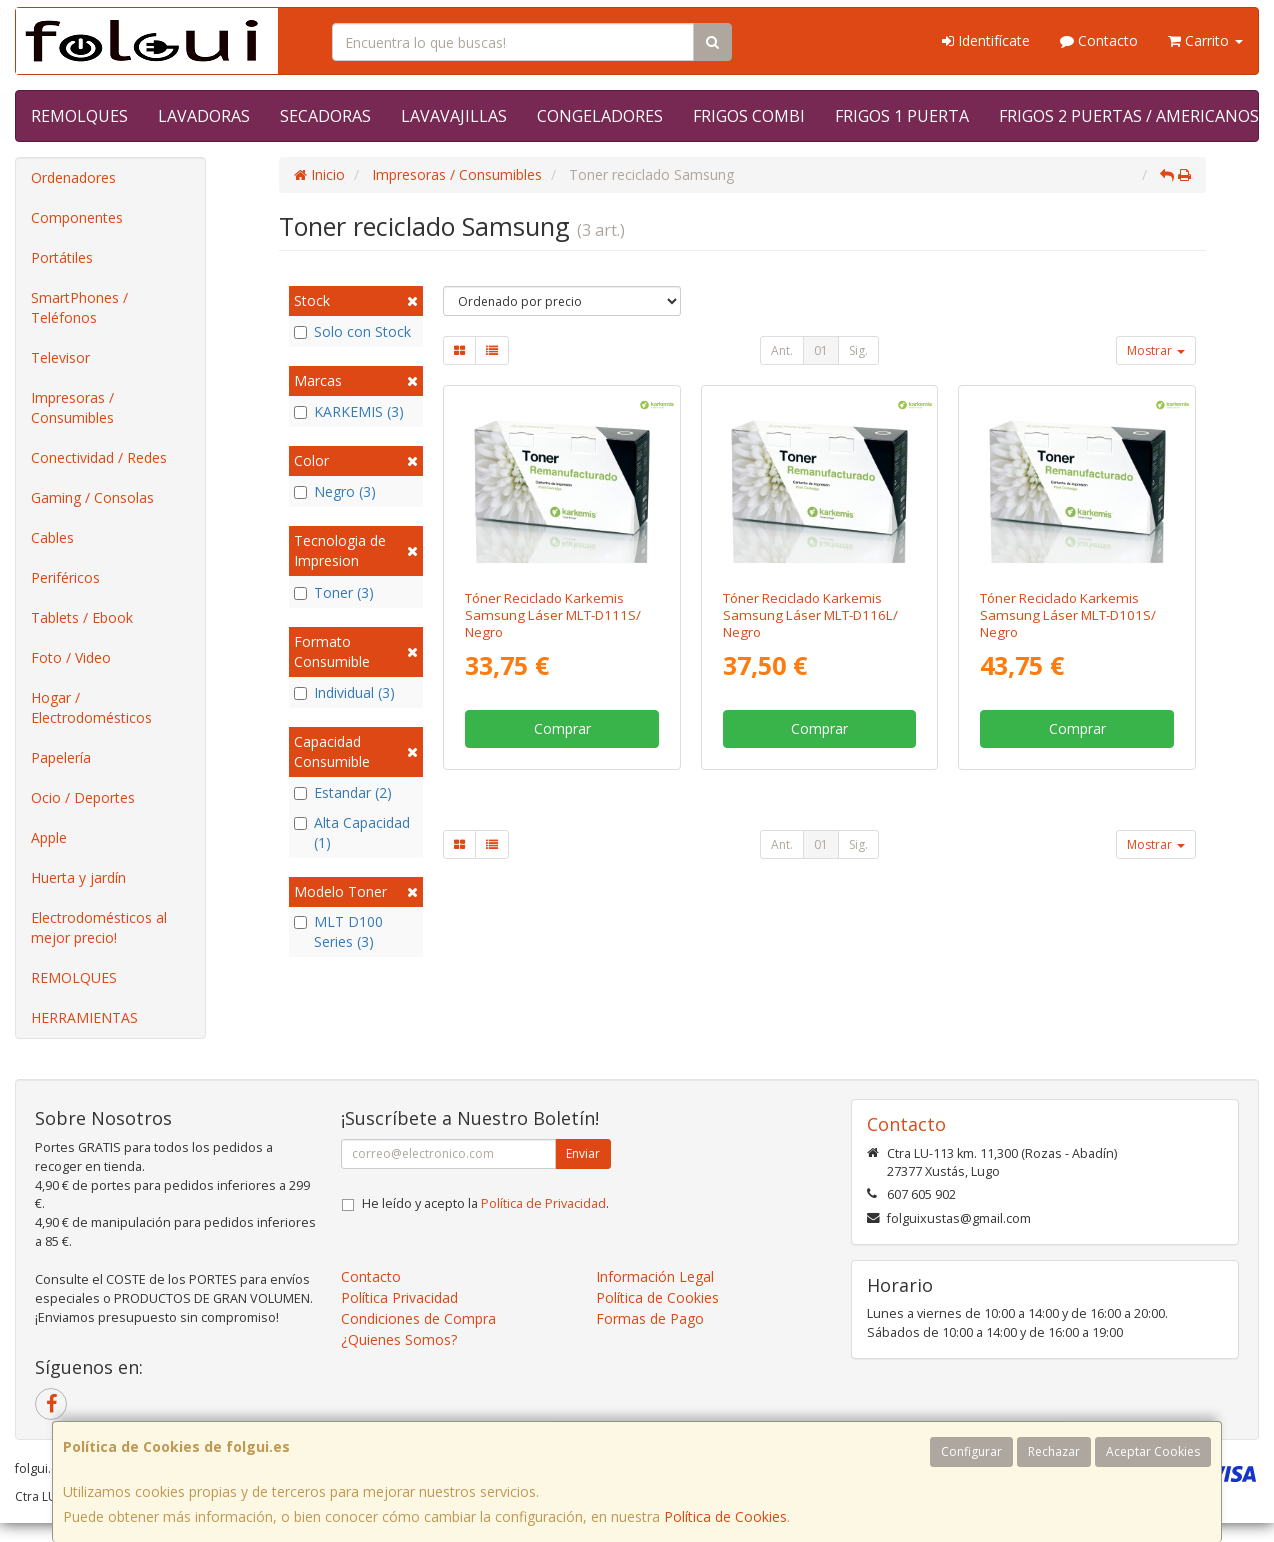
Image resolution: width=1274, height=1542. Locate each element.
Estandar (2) (343, 792)
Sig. (858, 350)
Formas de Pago (650, 1318)
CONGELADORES (600, 116)
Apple (49, 837)
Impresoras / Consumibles (72, 407)
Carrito (1205, 40)
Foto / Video (71, 657)
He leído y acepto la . (485, 1203)
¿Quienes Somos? (399, 1339)
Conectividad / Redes (99, 457)
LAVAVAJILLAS (454, 116)
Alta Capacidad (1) (352, 832)
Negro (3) (335, 491)
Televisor (60, 357)
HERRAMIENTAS (84, 1017)
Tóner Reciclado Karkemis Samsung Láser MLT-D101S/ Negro (1068, 615)
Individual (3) (344, 692)
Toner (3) (334, 592)
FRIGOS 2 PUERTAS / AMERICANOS (1129, 116)
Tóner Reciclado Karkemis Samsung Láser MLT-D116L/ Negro (810, 615)
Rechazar (1054, 1451)
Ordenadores (73, 177)
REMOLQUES (79, 116)
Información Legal (655, 1276)
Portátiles (62, 257)
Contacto (1099, 40)
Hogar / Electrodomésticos (91, 707)
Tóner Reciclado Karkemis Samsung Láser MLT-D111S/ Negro (553, 615)
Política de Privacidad (543, 1203)
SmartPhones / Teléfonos (79, 307)
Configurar (971, 1451)
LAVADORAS (204, 116)
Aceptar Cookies (1153, 1451)
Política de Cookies (725, 1516)
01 (821, 350)
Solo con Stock (352, 331)
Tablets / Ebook (82, 617)
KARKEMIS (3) (349, 411)
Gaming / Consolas (92, 497)
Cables (52, 537)
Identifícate (986, 40)
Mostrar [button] (1156, 350)
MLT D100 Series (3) (338, 931)
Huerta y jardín (78, 877)
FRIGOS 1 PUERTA (902, 116)
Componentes (77, 217)
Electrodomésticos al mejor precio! (99, 927)
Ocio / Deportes (83, 797)
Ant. (782, 350)
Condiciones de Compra (418, 1318)
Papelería (61, 757)
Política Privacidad (399, 1297)
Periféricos (65, 577)
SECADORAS (325, 116)
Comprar (562, 728)
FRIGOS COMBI (749, 116)
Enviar (583, 1153)
